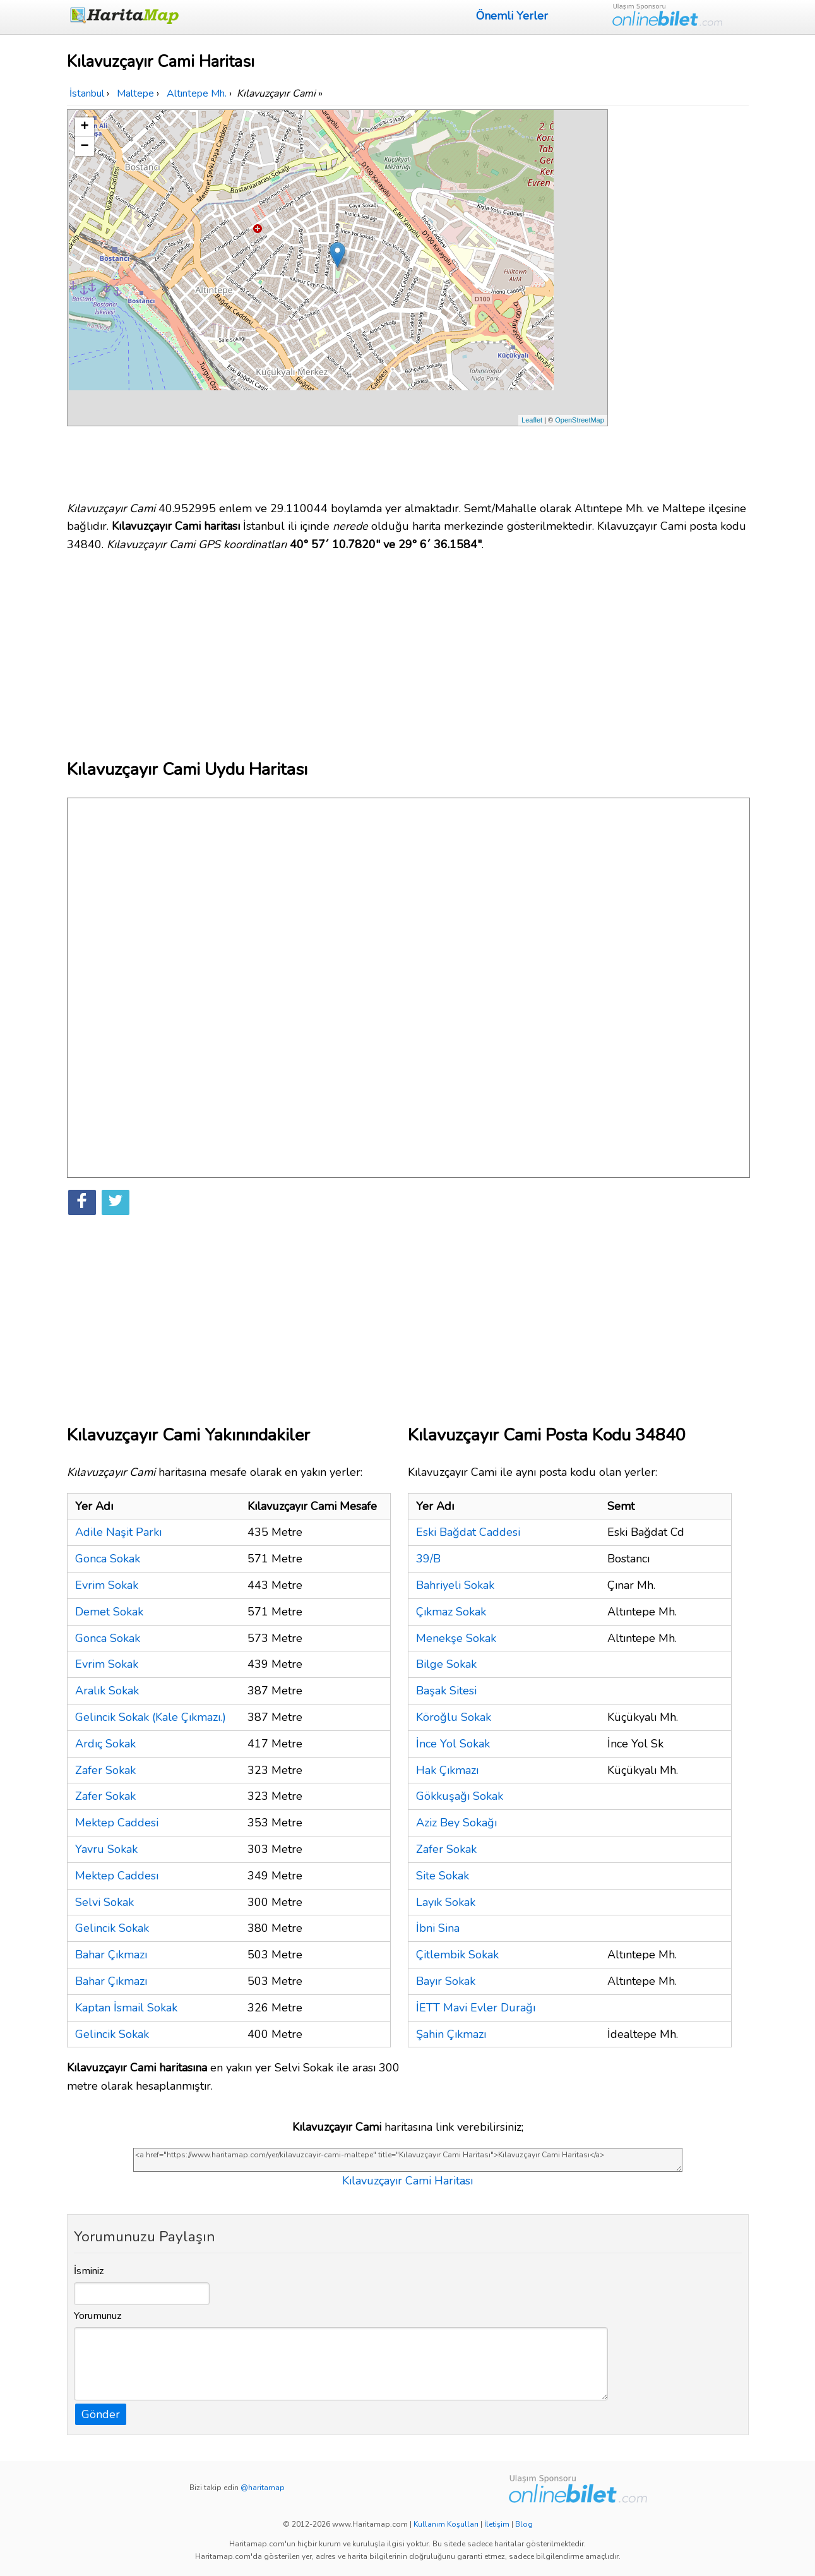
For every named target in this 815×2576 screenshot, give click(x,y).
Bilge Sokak (446, 1664)
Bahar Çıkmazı (111, 1954)
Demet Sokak (109, 1611)
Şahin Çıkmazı (451, 2034)
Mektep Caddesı (116, 1875)
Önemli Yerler (512, 15)
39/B (428, 1558)
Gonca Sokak (107, 1558)
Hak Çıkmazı (447, 1770)
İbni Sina (438, 1928)
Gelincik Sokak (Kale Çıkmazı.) (150, 1717)
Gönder (100, 2414)
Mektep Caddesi (116, 1822)
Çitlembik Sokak (457, 1954)
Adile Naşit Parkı (118, 1532)
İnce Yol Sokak (453, 1743)
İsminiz (89, 2271)
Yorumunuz (98, 2316)
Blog (524, 2524)
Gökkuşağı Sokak (459, 1796)
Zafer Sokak (105, 1770)
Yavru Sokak (106, 1849)
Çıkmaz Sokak (451, 1611)
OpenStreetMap (579, 420)
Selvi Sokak (104, 1902)
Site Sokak (442, 1875)
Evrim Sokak (106, 1585)
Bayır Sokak (445, 1981)
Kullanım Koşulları (446, 2524)
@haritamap (263, 2488)
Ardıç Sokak (105, 1743)
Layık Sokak (445, 1902)
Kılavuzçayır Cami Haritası (407, 2180)
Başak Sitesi (446, 1690)
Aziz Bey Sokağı (456, 1822)
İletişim (496, 2524)
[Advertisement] (680, 298)
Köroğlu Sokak (453, 1717)
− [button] (84, 146)
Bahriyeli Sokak (455, 1585)
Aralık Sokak (107, 1690)
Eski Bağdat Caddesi (468, 1532)
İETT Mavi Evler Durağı (475, 2007)
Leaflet (531, 420)
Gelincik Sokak (112, 1928)
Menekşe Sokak (456, 1638)
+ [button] (84, 126)
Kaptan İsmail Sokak (126, 2007)
